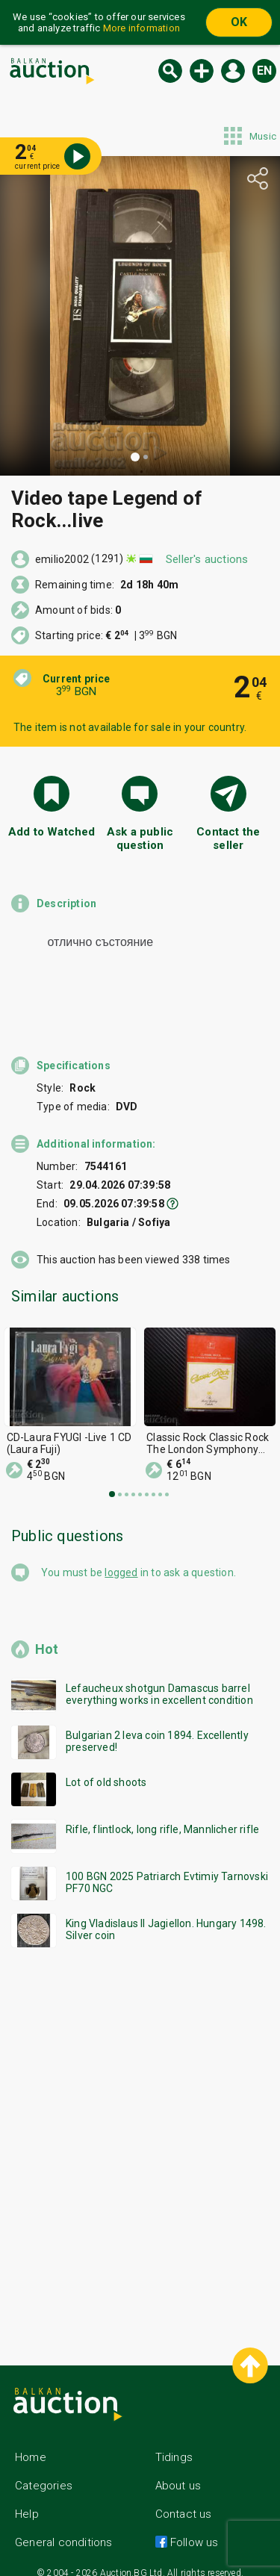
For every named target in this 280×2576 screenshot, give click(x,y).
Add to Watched (52, 832)
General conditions (64, 2529)
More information (141, 28)
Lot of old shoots (106, 1769)
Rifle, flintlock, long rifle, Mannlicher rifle (162, 1816)
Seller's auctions (207, 559)
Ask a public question (140, 838)
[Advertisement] (140, 2130)
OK (239, 22)
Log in (233, 71)
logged (121, 1559)
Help (27, 2500)
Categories (43, 2472)
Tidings (174, 2444)
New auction (202, 71)
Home (30, 2444)
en (264, 70)
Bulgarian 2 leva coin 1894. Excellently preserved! (157, 1728)
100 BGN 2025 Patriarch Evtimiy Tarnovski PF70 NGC (167, 1869)
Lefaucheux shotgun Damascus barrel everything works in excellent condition (159, 1681)
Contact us (183, 2500)
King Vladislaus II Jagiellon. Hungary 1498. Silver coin (166, 1916)
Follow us (193, 2529)
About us (178, 2472)
